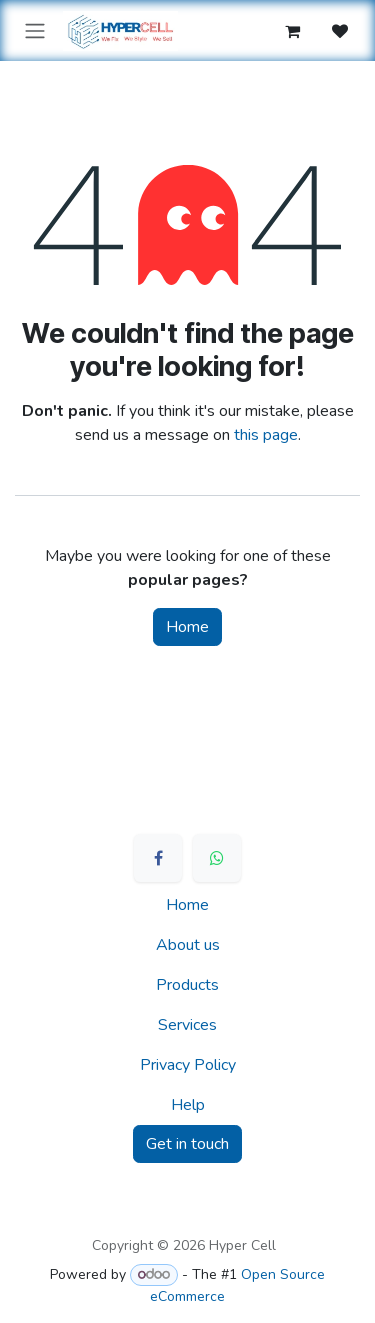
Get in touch (187, 1144)
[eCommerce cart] (292, 31)
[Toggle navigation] (35, 30)
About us (188, 945)
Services (187, 1025)
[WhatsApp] (217, 858)
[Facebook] (158, 858)
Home (187, 627)
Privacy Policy (188, 1065)
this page (266, 435)
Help (188, 1105)
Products (187, 985)
